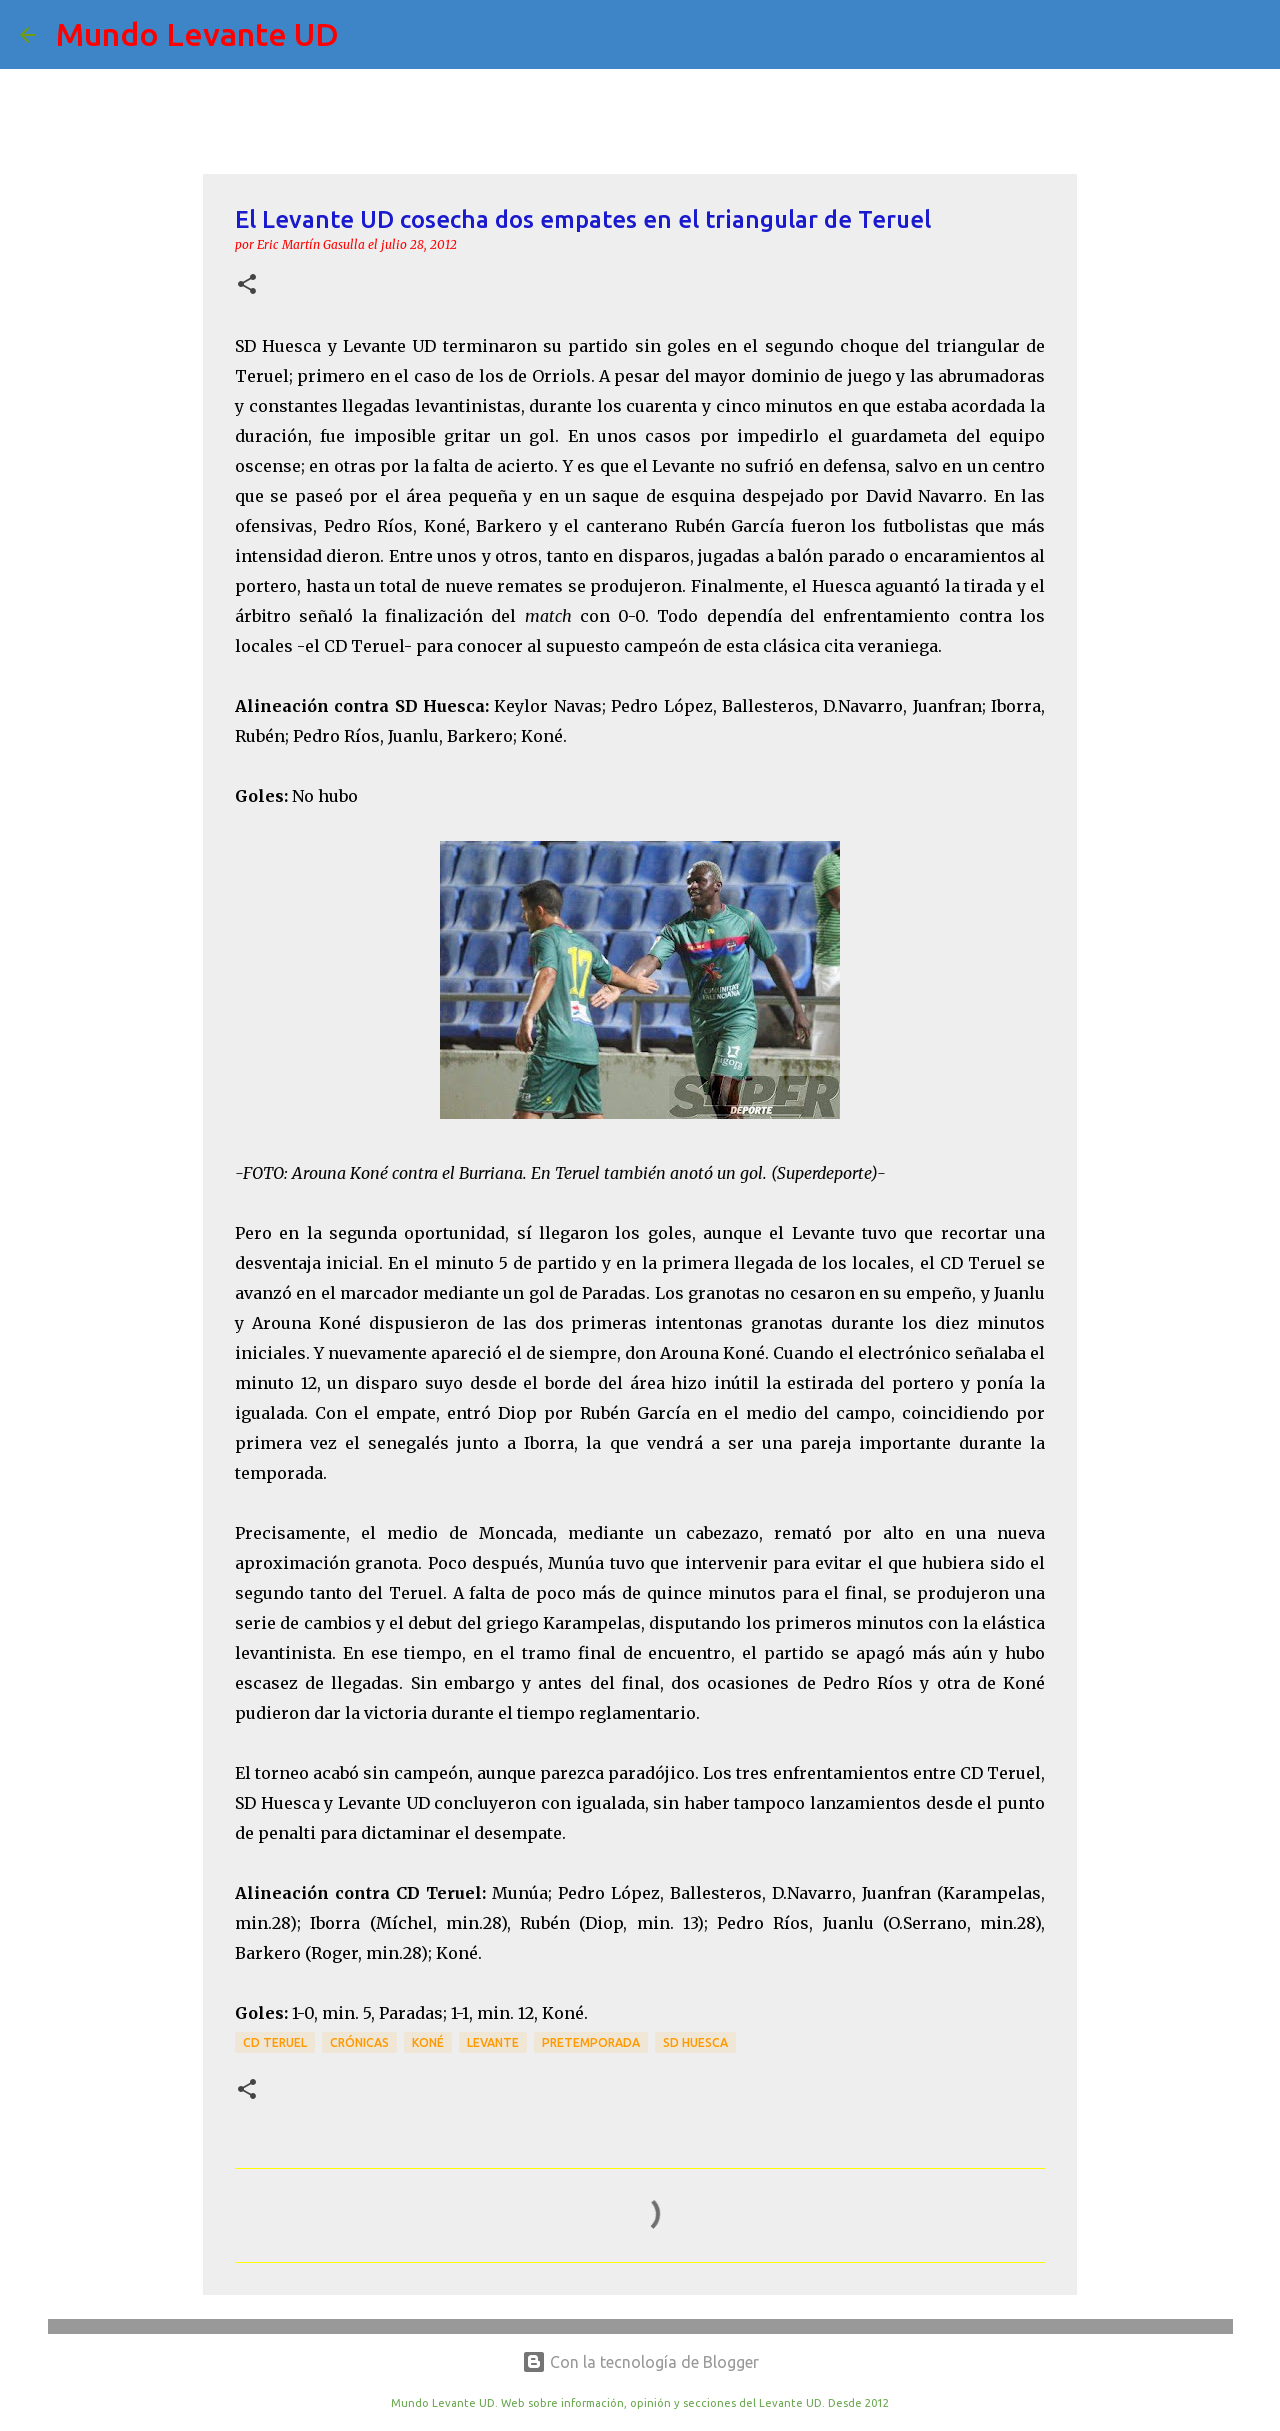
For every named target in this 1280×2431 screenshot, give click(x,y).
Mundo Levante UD (197, 34)
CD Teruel (275, 2042)
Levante (493, 2042)
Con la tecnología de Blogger (640, 2362)
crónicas (359, 2042)
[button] (247, 285)
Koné (428, 2042)
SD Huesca (695, 2042)
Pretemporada (591, 2042)
